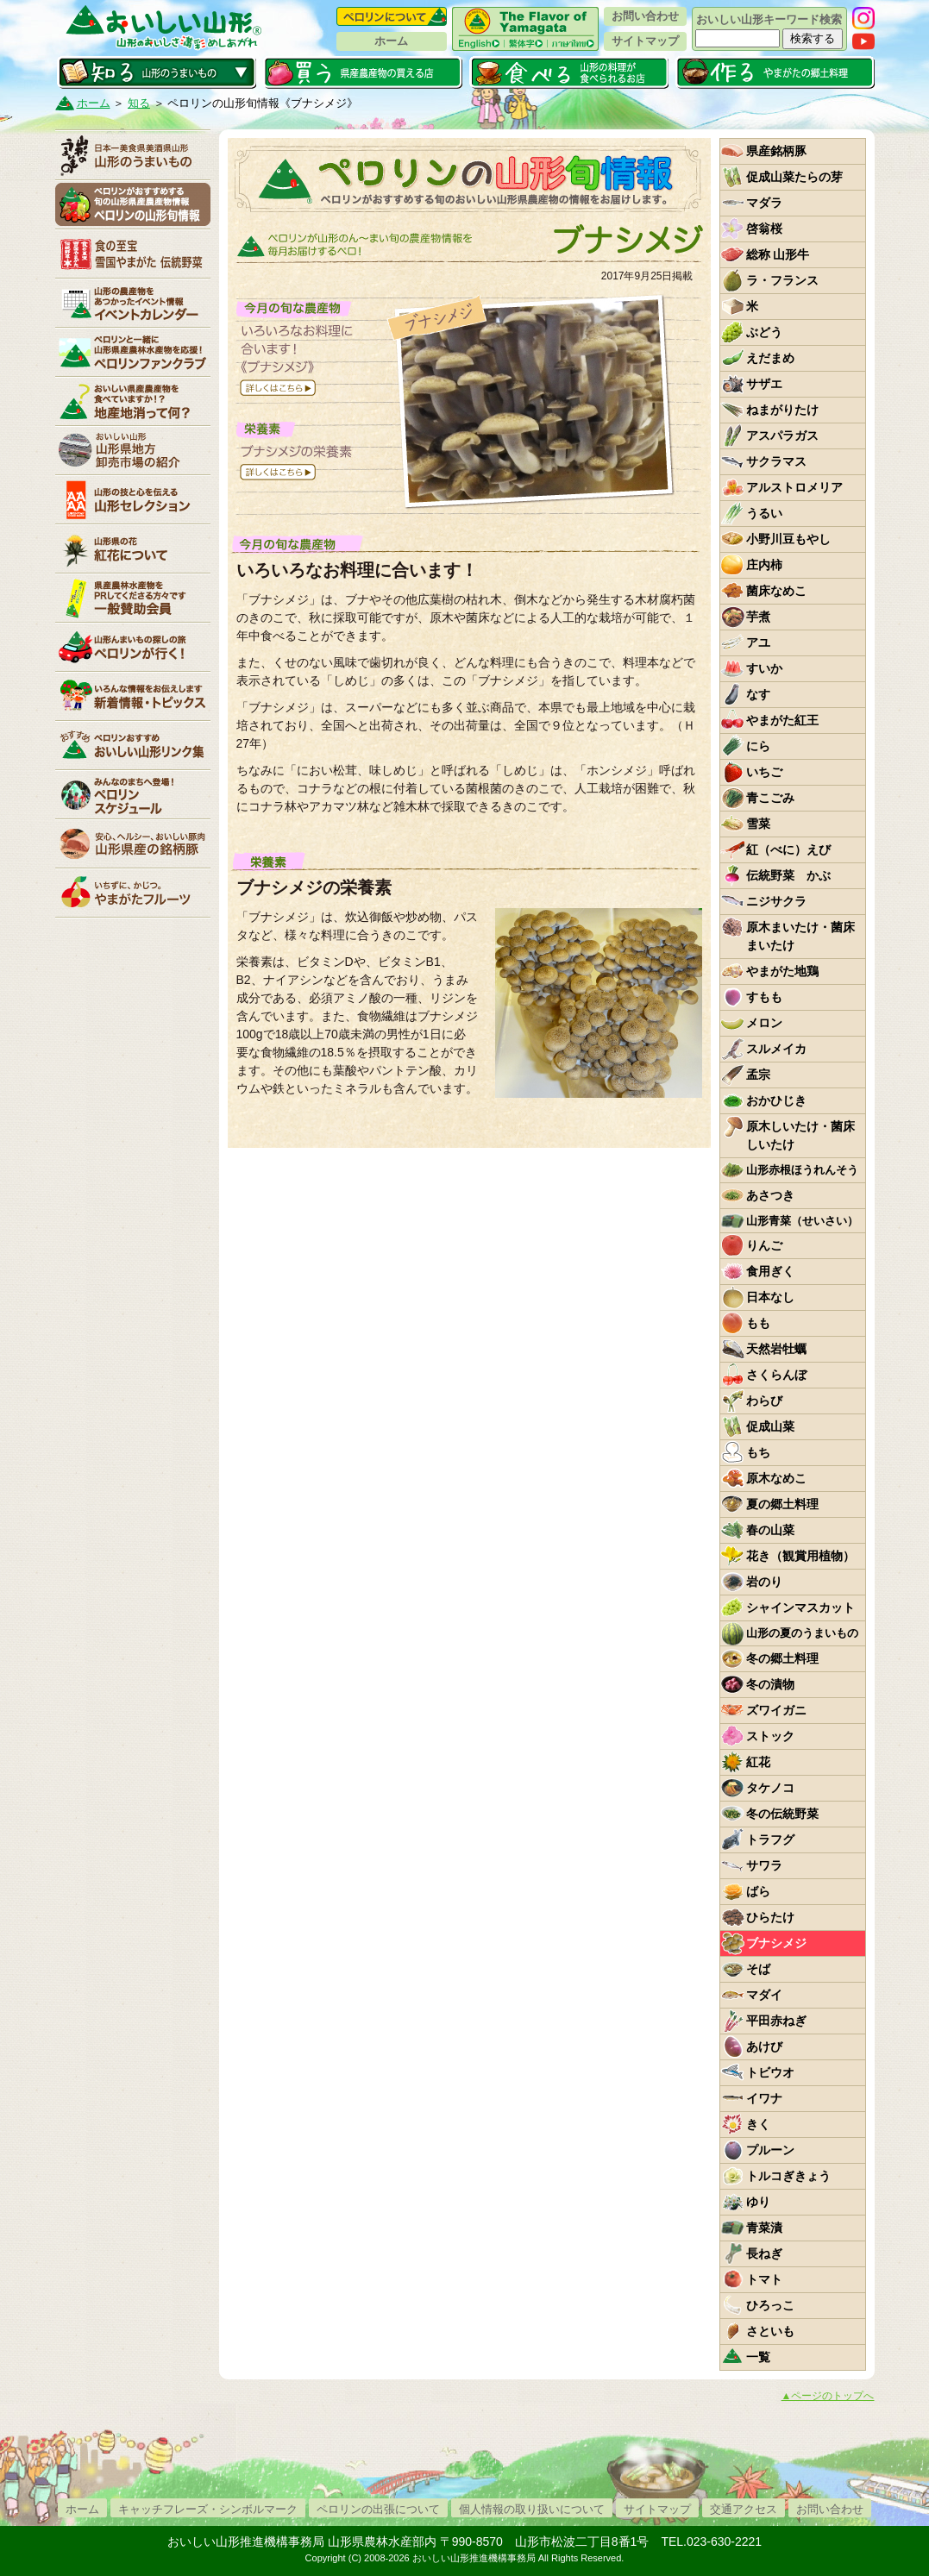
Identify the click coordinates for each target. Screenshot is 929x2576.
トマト (764, 2279)
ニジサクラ (776, 901)
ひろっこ (770, 2305)
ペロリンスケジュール (132, 794)
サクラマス (776, 461)
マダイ (764, 1995)
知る (156, 72)
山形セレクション (132, 499)
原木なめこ (776, 1478)
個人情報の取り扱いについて (532, 2509)
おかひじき (776, 1100)
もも (758, 1323)
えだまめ (770, 358)
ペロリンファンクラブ (132, 351)
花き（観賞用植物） (800, 1556)
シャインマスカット (800, 1607)
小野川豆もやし (788, 539)
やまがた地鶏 (782, 971)
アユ (758, 642)
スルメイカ (776, 1049)
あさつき (770, 1195)
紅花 (758, 1762)
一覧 (758, 2357)
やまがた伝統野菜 (132, 253)
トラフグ (770, 1839)
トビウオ (770, 2072)
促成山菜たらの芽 (794, 177)
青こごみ (770, 798)
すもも (764, 997)
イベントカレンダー (132, 302)
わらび (764, 1400)
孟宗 (758, 1074)
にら (758, 746)
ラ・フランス (782, 280)
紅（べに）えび (788, 849)
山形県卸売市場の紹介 (132, 450)
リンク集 (132, 745)
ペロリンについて (391, 16)
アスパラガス (782, 435)
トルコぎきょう (788, 2176)
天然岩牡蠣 (776, 1349)
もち (758, 1452)
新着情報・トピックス (132, 696)
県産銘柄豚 (776, 151)
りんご (764, 1245)
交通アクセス (743, 2509)
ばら (758, 1891)
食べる (569, 72)
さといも (770, 2331)
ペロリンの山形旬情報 (132, 204)
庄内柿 (764, 565)
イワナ (764, 2098)
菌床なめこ (776, 591)
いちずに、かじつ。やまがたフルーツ (132, 892)
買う (362, 72)
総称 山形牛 (778, 254)
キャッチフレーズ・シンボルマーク (208, 2509)
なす (758, 694)
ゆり (758, 2202)
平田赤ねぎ (776, 2021)
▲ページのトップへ (828, 2396)
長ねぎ (764, 2253)
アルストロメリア (794, 487)
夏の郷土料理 (782, 1504)
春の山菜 (770, 1530)
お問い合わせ (645, 15)
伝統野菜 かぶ (788, 875)
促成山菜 (770, 1426)
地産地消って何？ (132, 401)
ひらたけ (770, 1917)
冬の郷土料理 (782, 1658)
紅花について (132, 548)
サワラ (764, 1865)
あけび (764, 2046)
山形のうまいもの (132, 155)
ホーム (391, 40)
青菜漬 (764, 2227)
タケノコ (770, 1788)
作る (775, 72)
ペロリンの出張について (378, 2509)
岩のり (764, 1582)
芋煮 (758, 617)
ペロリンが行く (132, 646)
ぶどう (764, 332)
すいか (764, 668)
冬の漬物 (770, 1684)
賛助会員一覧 (132, 597)
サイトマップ (645, 40)
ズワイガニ (776, 1710)
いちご (764, 772)
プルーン (770, 2150)
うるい (764, 513)
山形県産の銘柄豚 (132, 843)
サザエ (764, 384)
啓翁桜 (764, 228)
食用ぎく (770, 1271)
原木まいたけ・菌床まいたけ (800, 936)
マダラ (764, 203)
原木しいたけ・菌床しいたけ (800, 1135)
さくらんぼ (776, 1375)
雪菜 (758, 823)
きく (758, 2124)
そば (758, 1969)
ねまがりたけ (782, 410)
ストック (770, 1736)
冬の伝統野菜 (782, 1814)
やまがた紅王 (782, 720)
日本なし (770, 1297)
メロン (764, 1023)
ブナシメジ (776, 1943)
